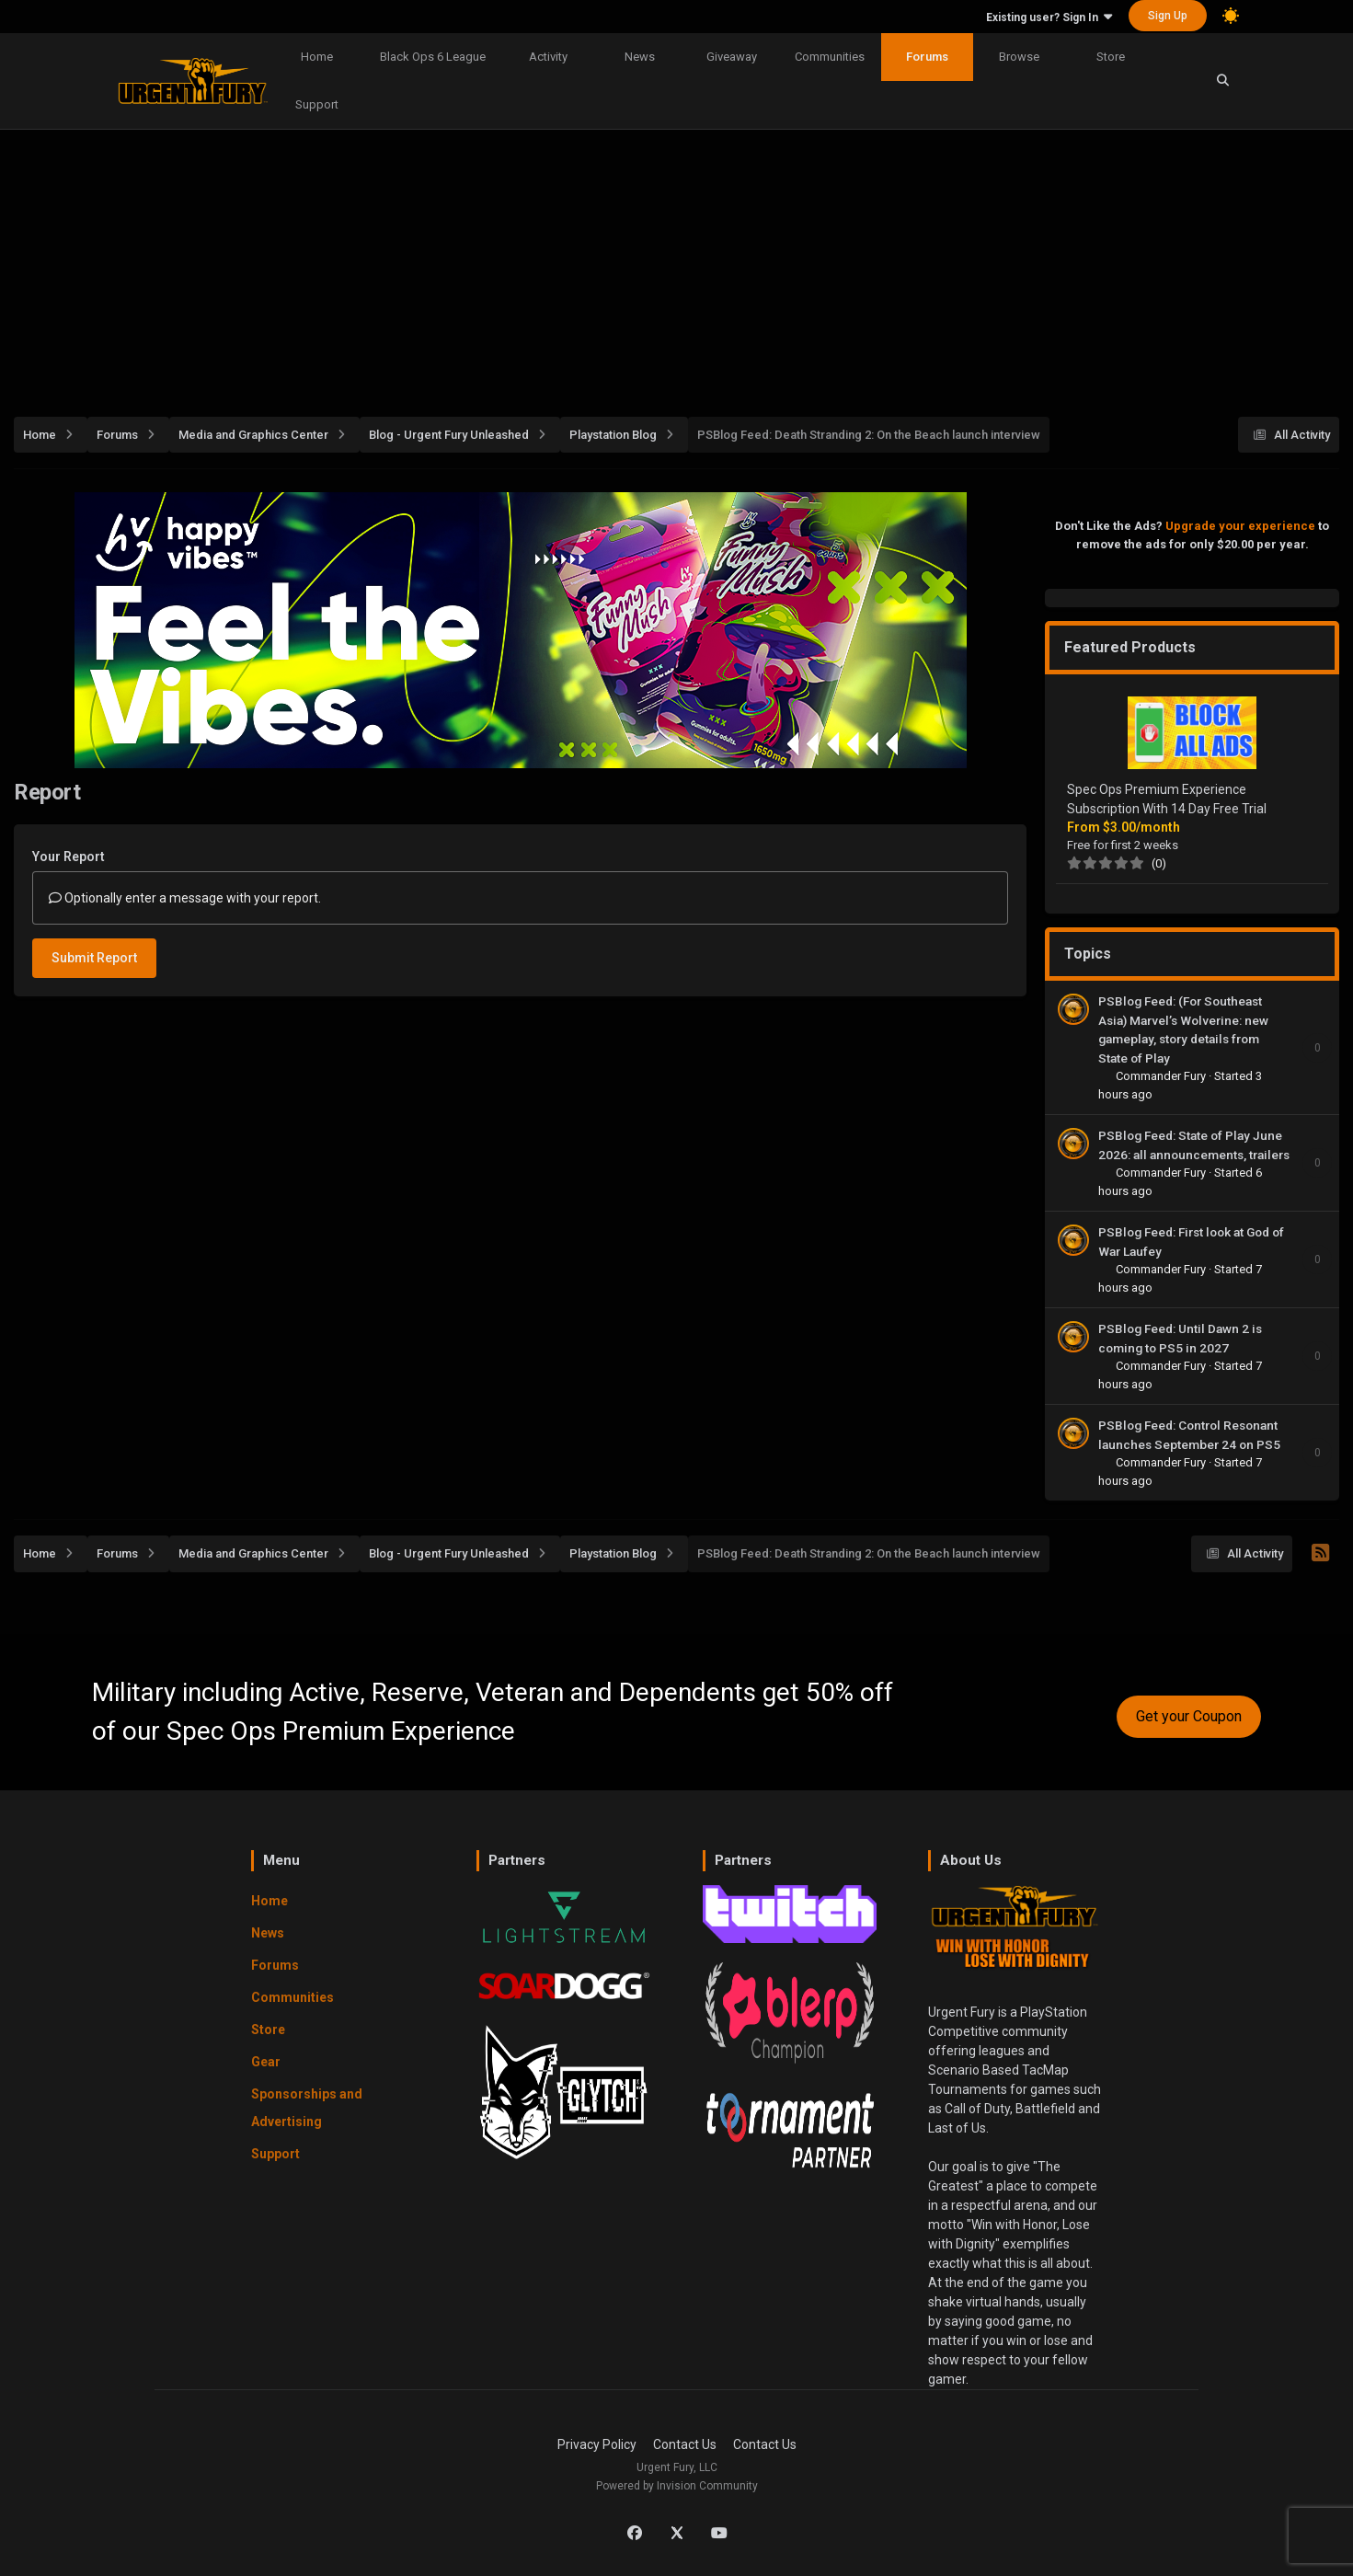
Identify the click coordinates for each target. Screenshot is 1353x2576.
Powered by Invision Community (677, 2485)
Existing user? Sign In (1049, 17)
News (640, 56)
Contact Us (685, 2444)
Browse (1019, 56)
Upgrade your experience (1240, 526)
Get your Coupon (1189, 1716)
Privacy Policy (596, 2444)
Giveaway (731, 56)
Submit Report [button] (94, 957)
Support (316, 104)
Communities (830, 56)
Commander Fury (1162, 1076)
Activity (548, 56)
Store (1110, 56)
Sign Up (1167, 15)
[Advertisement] (677, 263)
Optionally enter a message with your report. (185, 898)
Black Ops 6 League (433, 56)
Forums (927, 56)
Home (317, 56)
